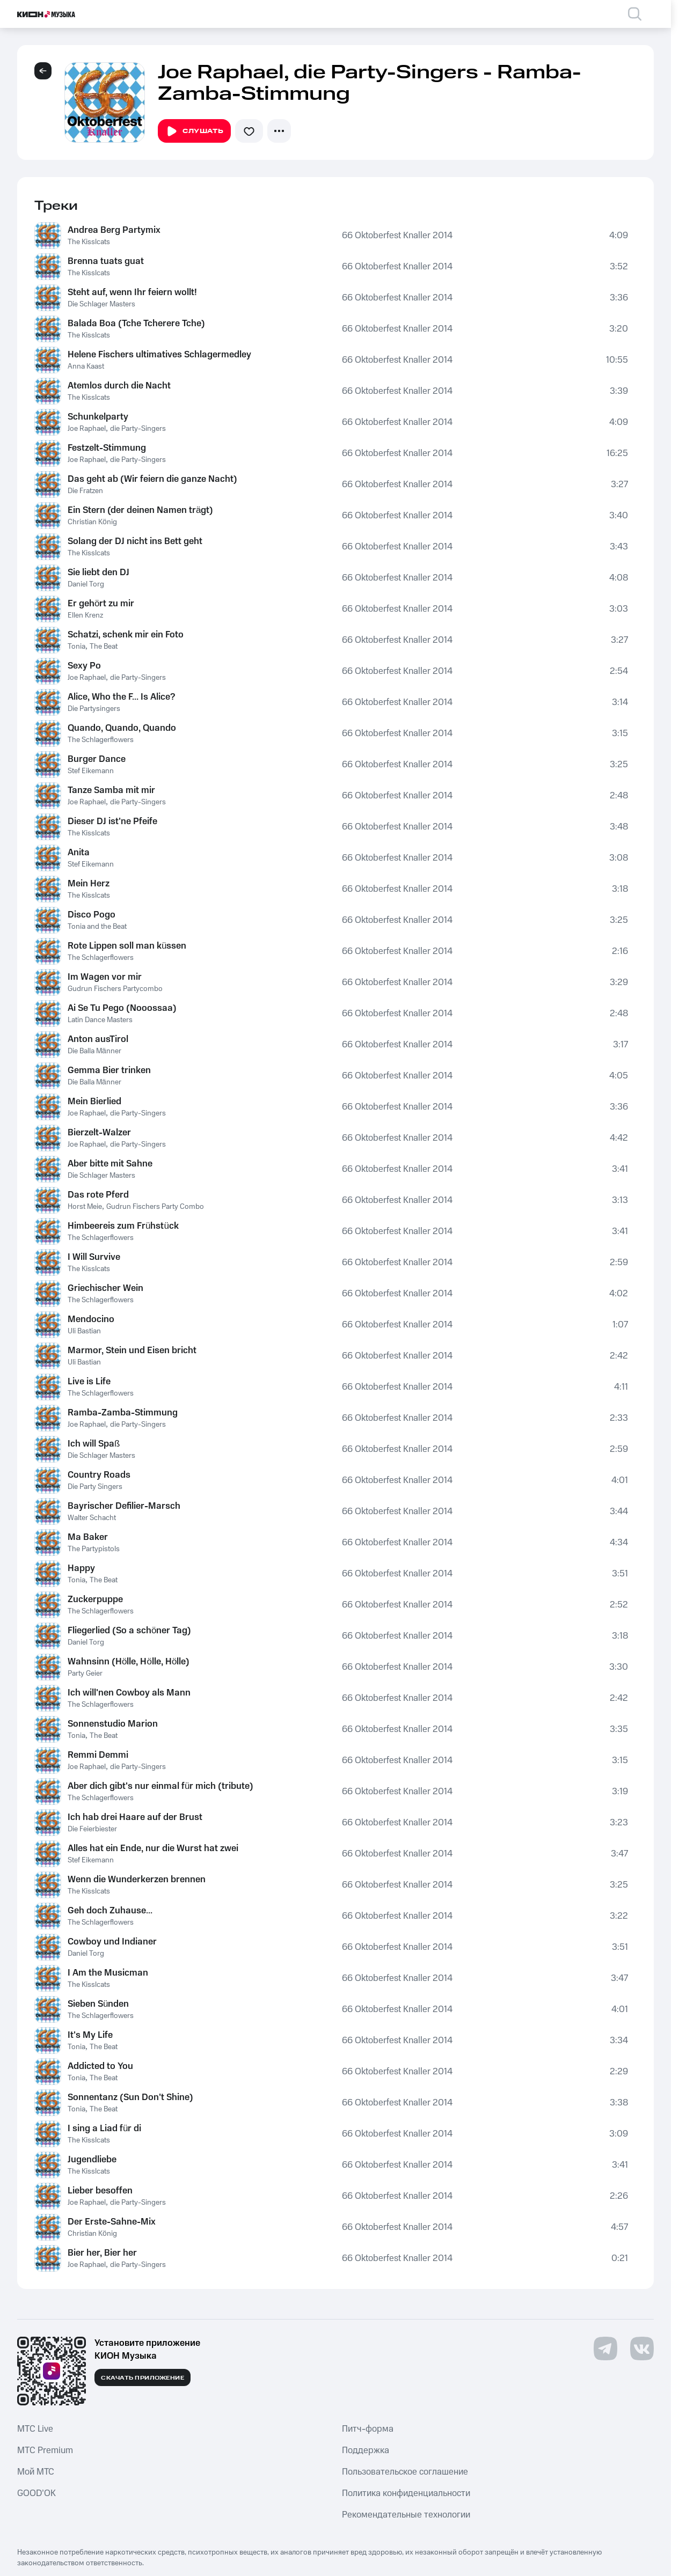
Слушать (194, 131)
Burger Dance (97, 759)
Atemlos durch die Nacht (119, 385)
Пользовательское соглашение (405, 2471)
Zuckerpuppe (95, 1599)
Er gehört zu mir (101, 603)
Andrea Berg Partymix (114, 230)
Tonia (76, 646)
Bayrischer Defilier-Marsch (124, 1506)
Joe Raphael (87, 428)
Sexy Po (84, 665)
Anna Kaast (86, 366)
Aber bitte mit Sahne (110, 1163)
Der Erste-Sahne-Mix (112, 2221)
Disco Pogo (91, 914)
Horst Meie (85, 1206)
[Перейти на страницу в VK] (642, 2348)
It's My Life (90, 2035)
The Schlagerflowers (101, 740)
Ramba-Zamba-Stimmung (123, 1412)
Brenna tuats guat (106, 261)
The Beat (104, 646)
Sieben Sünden (98, 2004)
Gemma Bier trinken (109, 1070)
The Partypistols (94, 1549)
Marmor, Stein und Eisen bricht (132, 1350)
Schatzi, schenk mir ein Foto (126, 634)
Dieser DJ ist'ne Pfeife (112, 821)
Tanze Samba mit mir (111, 790)
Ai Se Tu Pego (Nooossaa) (122, 1008)
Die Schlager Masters (101, 304)
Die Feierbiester (92, 1829)
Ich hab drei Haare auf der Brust (135, 1817)
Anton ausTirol (98, 1039)
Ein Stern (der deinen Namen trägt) (140, 510)
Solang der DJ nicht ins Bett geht (135, 541)
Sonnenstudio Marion (113, 1724)
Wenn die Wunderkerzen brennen (137, 1879)
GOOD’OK (36, 2493)
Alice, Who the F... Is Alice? (121, 697)
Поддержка (365, 2450)
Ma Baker (88, 1537)
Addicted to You (100, 2066)
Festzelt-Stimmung (107, 448)
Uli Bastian (84, 1331)
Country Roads (99, 1475)
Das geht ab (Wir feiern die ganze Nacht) (152, 479)
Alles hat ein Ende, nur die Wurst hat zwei (153, 1848)
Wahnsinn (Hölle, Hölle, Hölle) (128, 1661)
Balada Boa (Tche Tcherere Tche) (136, 323)
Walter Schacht (92, 1518)
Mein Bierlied (94, 1101)
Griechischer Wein (105, 1288)
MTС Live (35, 2429)
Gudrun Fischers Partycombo (115, 989)
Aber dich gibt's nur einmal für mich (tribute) (160, 1786)
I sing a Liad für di (104, 2128)
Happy (81, 1568)
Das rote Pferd (98, 1194)
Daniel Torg (86, 584)
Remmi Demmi (98, 1755)
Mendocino (91, 1319)
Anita (79, 852)
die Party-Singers (138, 428)
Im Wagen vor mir (105, 977)
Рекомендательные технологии (406, 2514)
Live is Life (89, 1381)
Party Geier (85, 1673)
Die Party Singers (95, 1486)
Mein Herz (88, 883)
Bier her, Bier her (102, 2253)
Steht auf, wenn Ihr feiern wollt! (132, 292)
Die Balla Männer (94, 1051)
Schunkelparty (98, 416)
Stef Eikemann (91, 771)
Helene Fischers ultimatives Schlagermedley (159, 354)
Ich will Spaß (94, 1443)
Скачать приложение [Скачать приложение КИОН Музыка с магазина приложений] (142, 2378)
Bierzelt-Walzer (99, 1132)
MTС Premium (45, 2450)
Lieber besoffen (100, 2190)
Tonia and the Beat (97, 926)
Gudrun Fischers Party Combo (155, 1206)
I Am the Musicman (108, 1972)
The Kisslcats (89, 242)
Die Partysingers (94, 708)
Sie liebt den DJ (98, 572)
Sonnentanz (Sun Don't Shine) (130, 2097)
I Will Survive (94, 1257)
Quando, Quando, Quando (122, 728)
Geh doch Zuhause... (110, 1910)
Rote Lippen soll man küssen (127, 946)
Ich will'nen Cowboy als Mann (129, 1692)
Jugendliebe (92, 2159)
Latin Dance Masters (100, 1020)
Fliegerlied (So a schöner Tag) (129, 1630)
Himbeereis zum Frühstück (123, 1226)
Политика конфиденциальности (406, 2493)
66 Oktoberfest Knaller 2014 (397, 235)
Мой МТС (35, 2471)
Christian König (92, 522)
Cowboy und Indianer (112, 1941)
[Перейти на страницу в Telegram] (605, 2348)
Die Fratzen (85, 491)
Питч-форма (367, 2429)
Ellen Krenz (85, 615)
